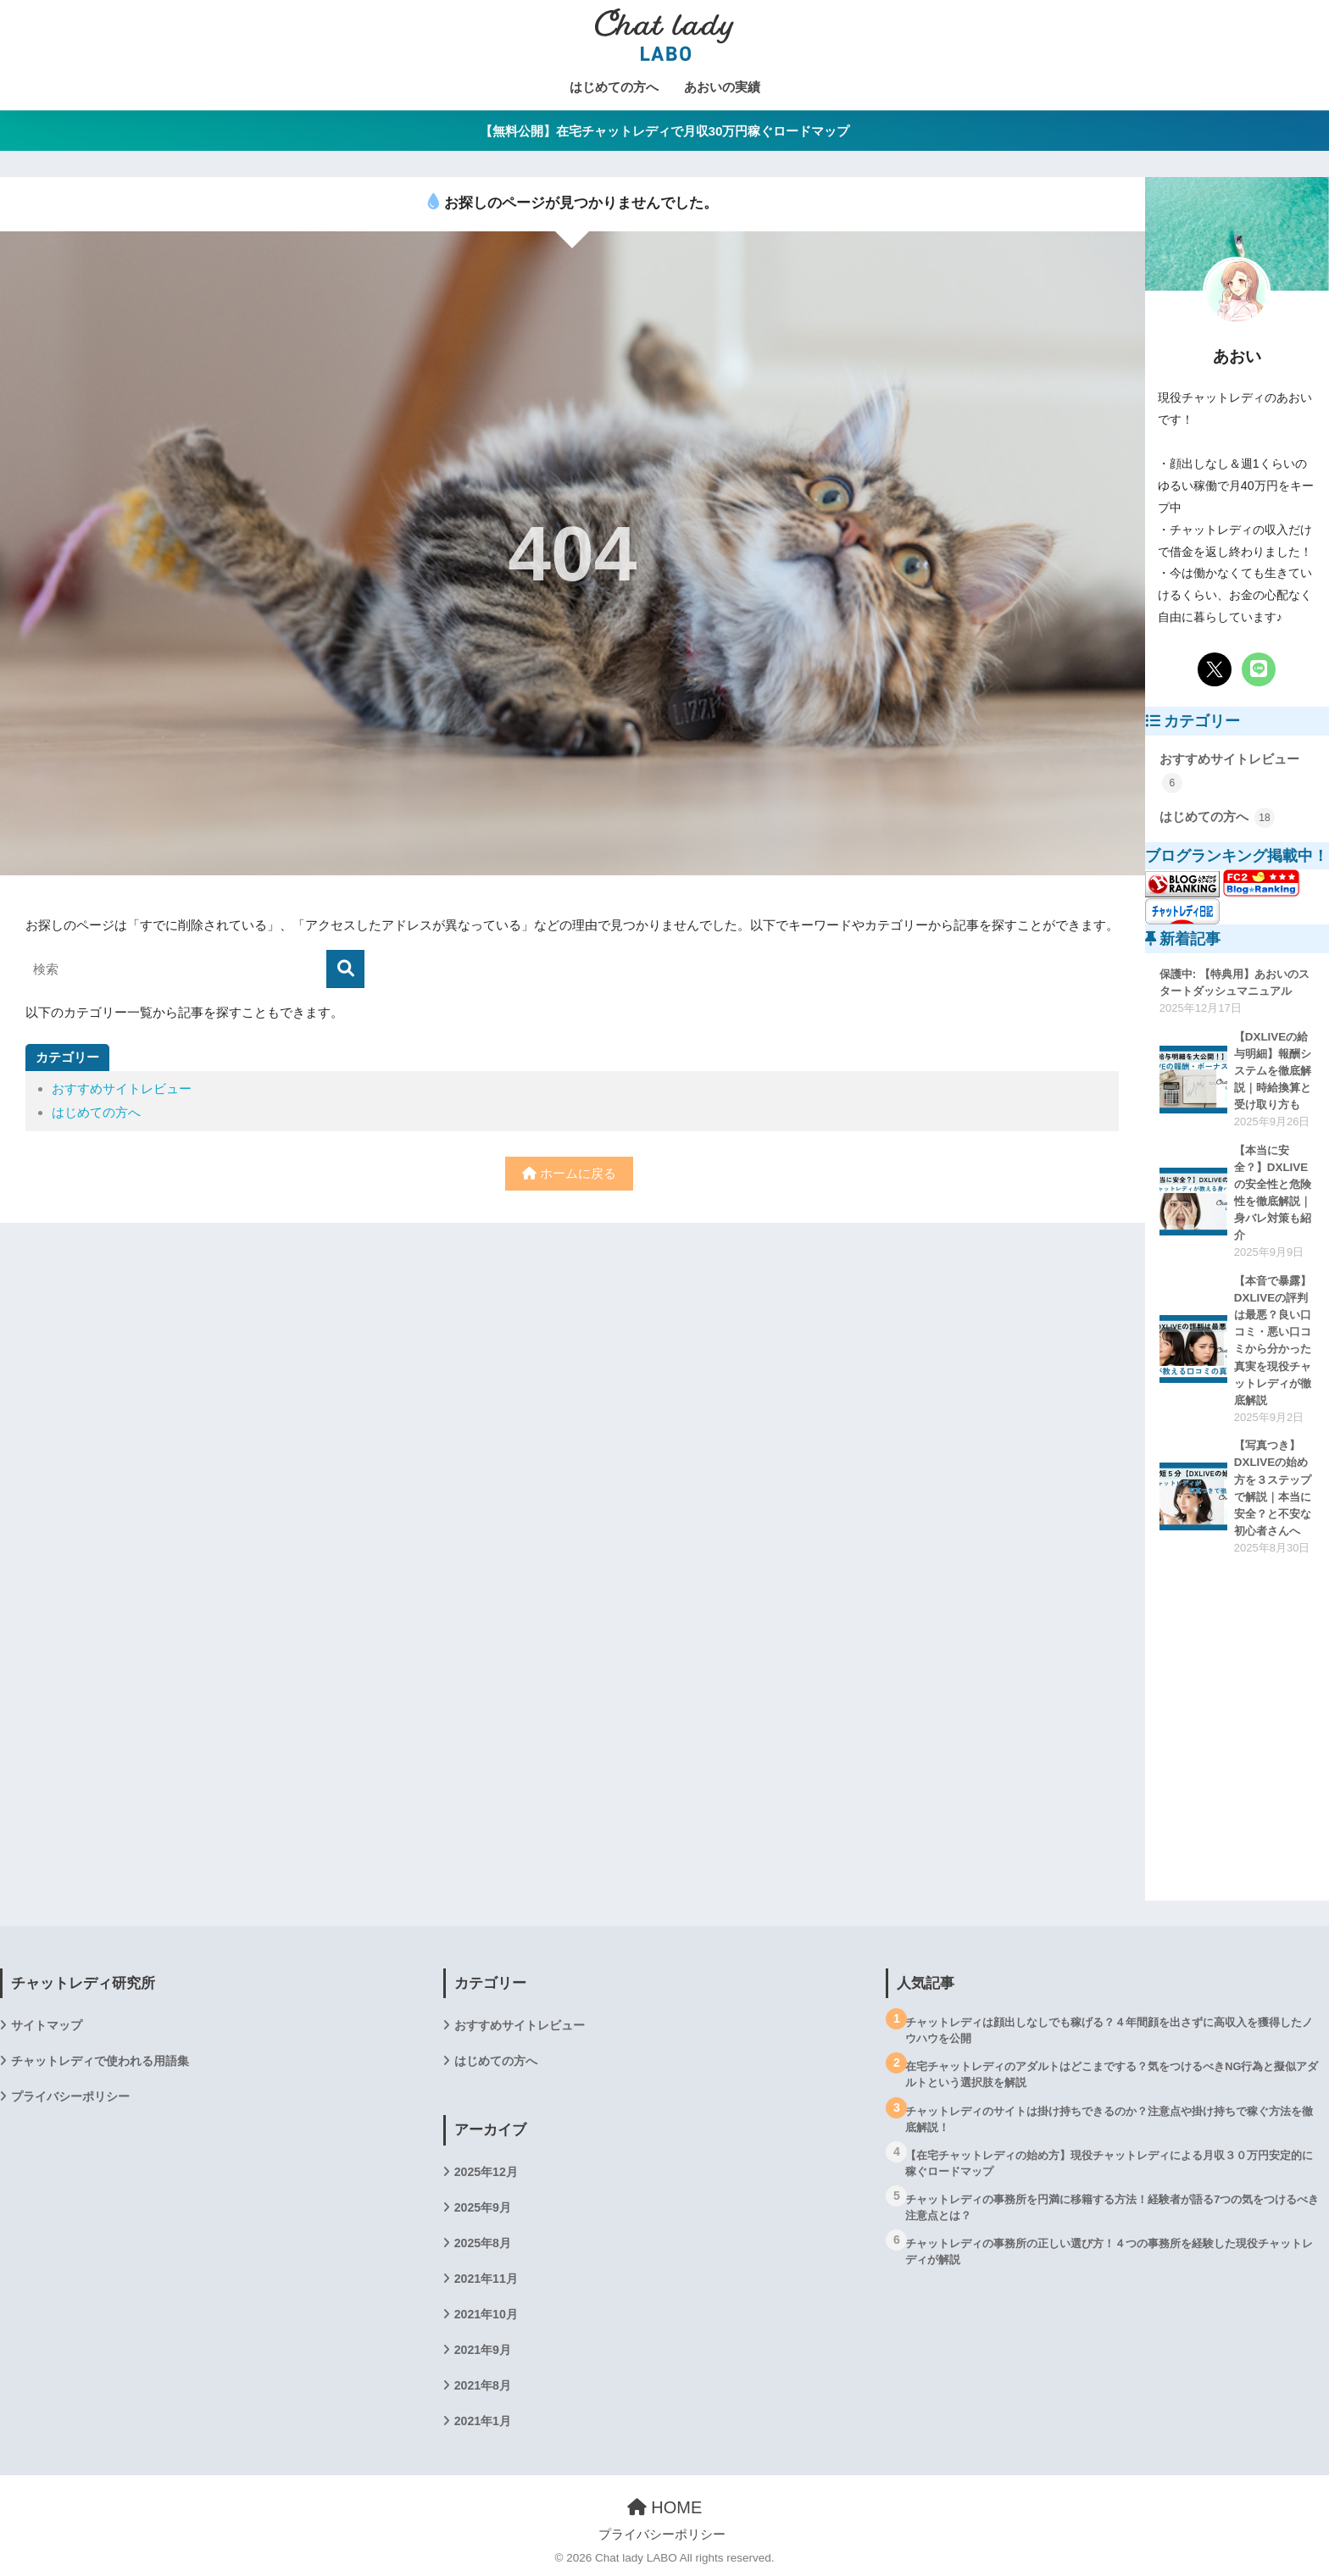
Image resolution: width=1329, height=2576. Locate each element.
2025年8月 (482, 2243)
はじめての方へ (614, 87)
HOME (665, 2507)
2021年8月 (482, 2385)
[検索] (345, 969)
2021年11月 (486, 2278)
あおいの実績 (722, 87)
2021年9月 (482, 2350)
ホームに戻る (569, 1173)
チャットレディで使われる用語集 (100, 2061)
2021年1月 (482, 2421)
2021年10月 (486, 2314)
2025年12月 (486, 2172)
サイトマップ (46, 2025)
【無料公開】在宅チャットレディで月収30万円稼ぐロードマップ (665, 131)
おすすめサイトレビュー (122, 1088)
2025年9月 (482, 2207)
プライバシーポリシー (70, 2096)
